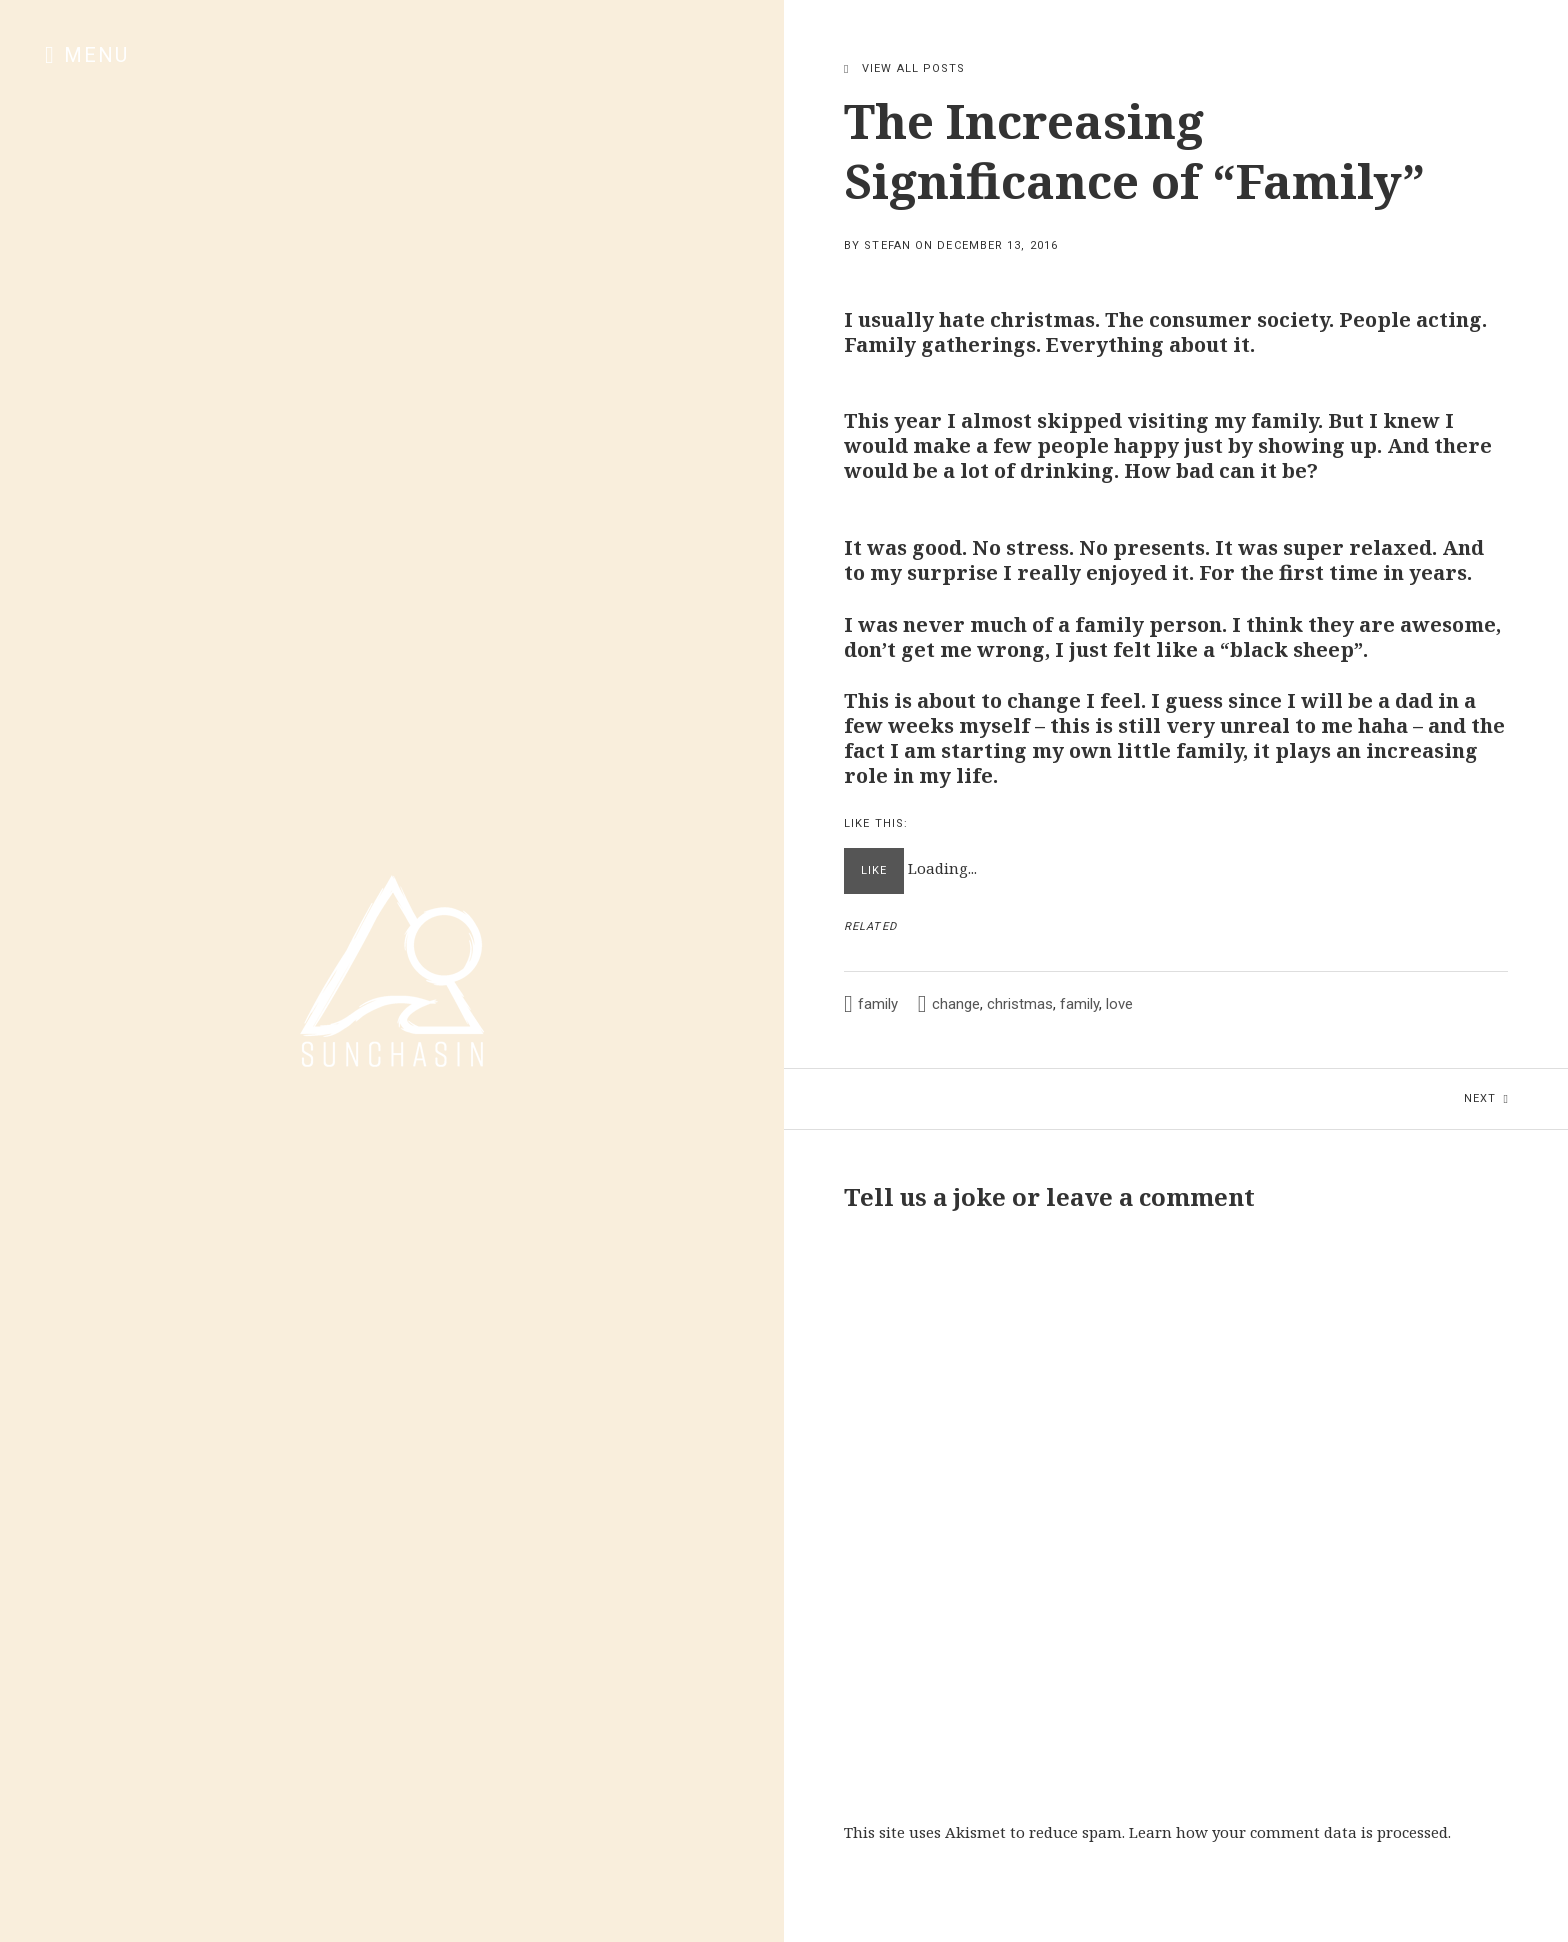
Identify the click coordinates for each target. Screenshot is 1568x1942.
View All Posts (913, 68)
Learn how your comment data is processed (1288, 1832)
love (1119, 1004)
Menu (96, 55)
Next (1516, 1087)
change (956, 1004)
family (878, 1004)
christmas (1020, 1004)
